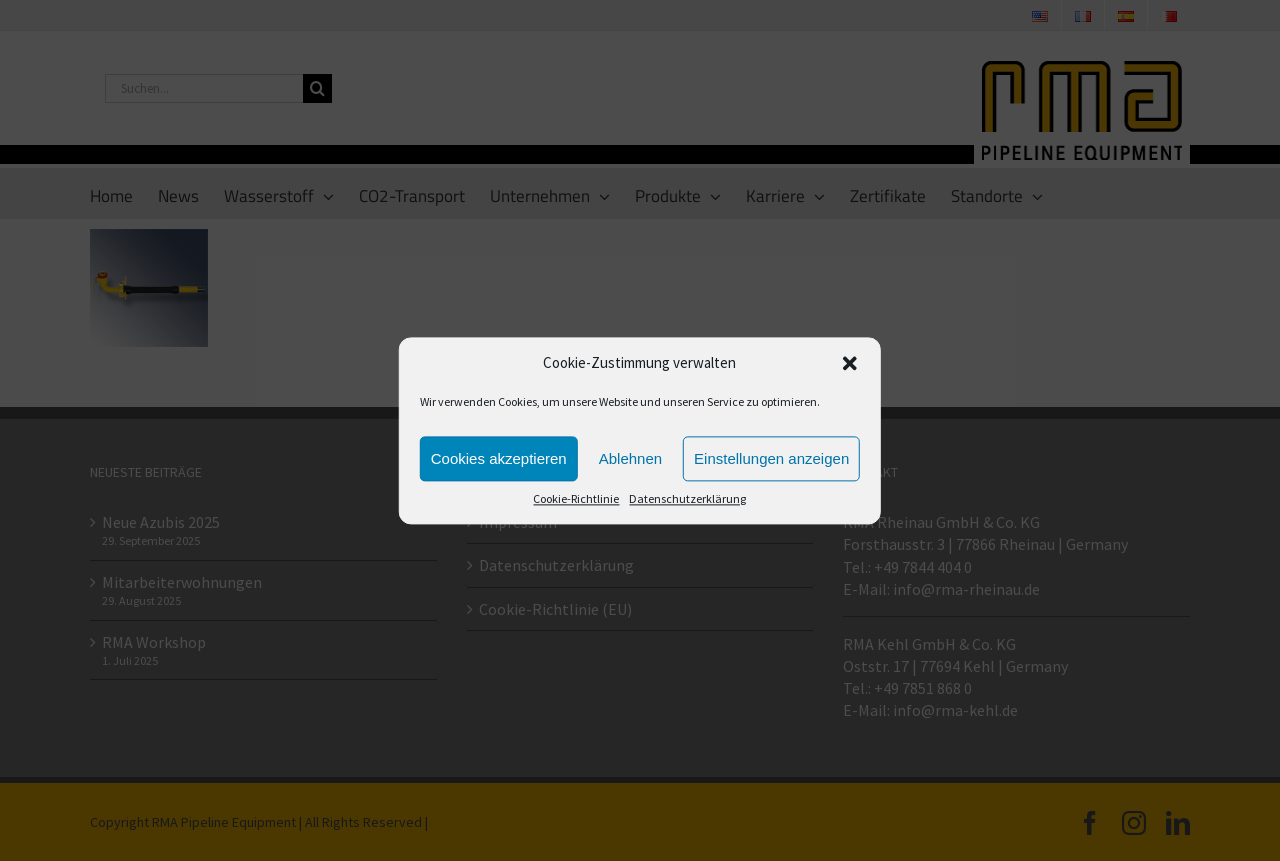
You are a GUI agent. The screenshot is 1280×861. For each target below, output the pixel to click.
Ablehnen (630, 458)
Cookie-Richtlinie (576, 499)
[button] (850, 363)
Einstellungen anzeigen (771, 458)
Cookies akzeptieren (499, 458)
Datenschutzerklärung (687, 499)
